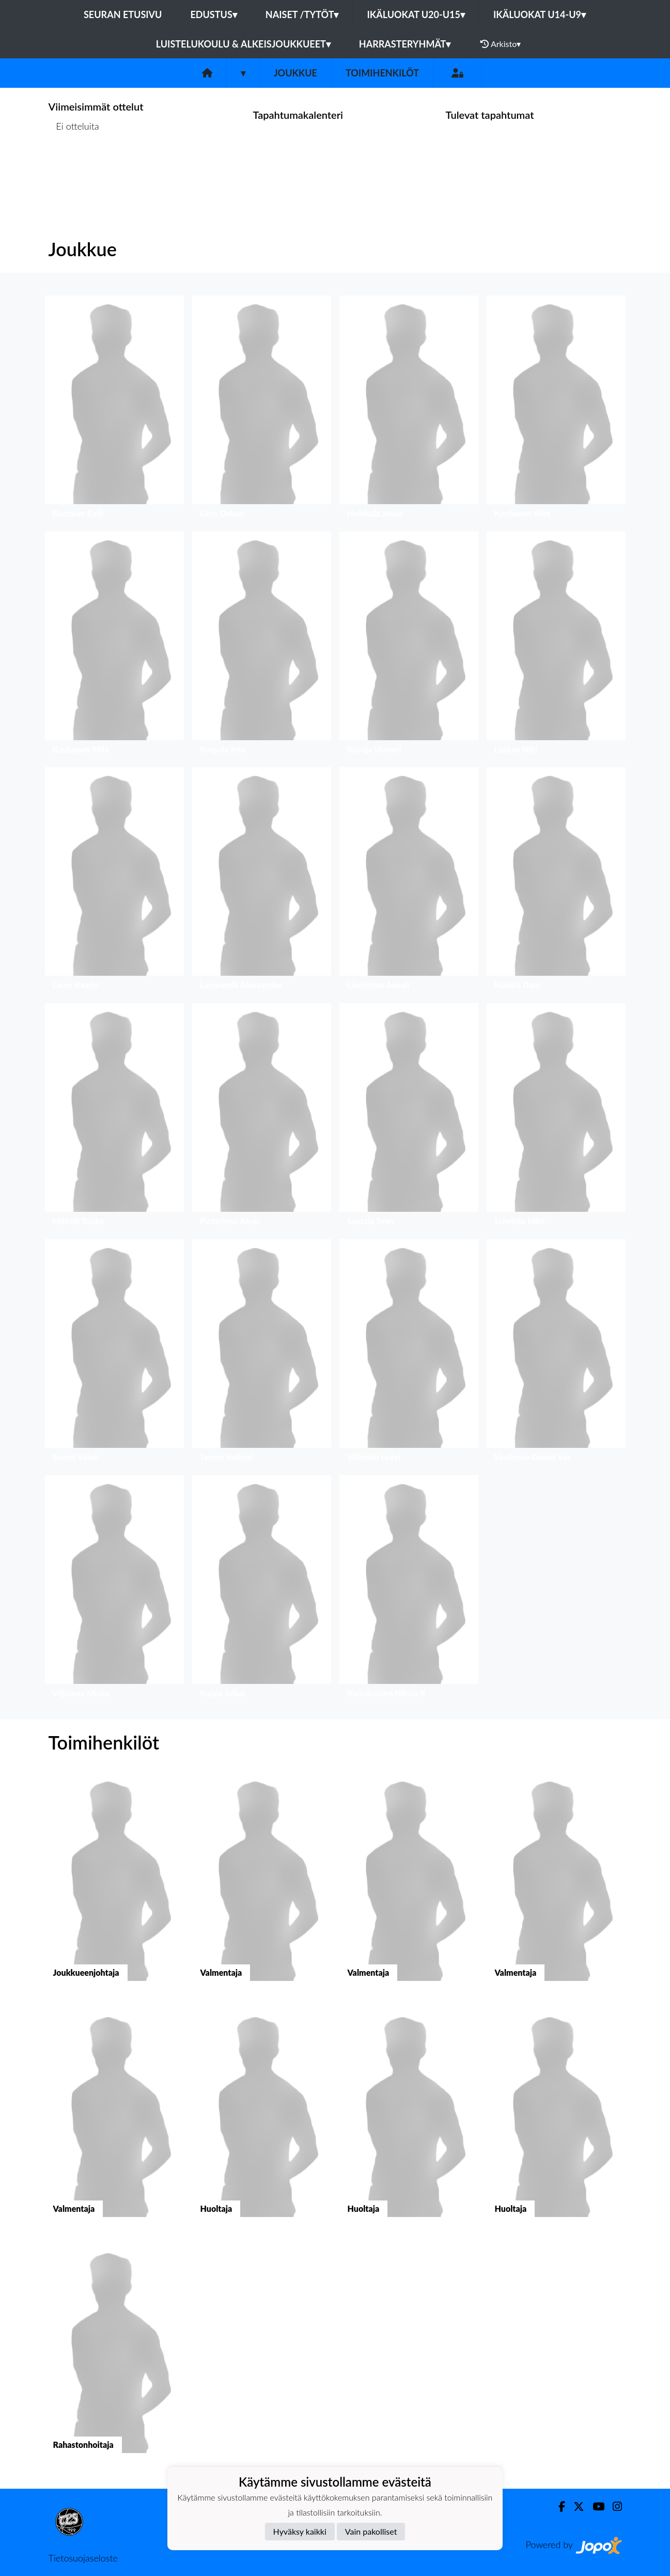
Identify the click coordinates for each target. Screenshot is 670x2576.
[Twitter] (574, 2506)
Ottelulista (74, 166)
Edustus (213, 14)
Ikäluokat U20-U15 (415, 14)
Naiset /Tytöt (302, 14)
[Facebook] (557, 2506)
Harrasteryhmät (405, 44)
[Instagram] (613, 2506)
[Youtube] (594, 2506)
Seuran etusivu (123, 14)
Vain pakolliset (371, 2531)
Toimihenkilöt (382, 73)
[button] (114, 409)
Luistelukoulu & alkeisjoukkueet (243, 44)
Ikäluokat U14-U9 (539, 14)
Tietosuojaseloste (83, 2558)
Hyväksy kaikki (299, 2531)
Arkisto (500, 44)
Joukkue (295, 73)
